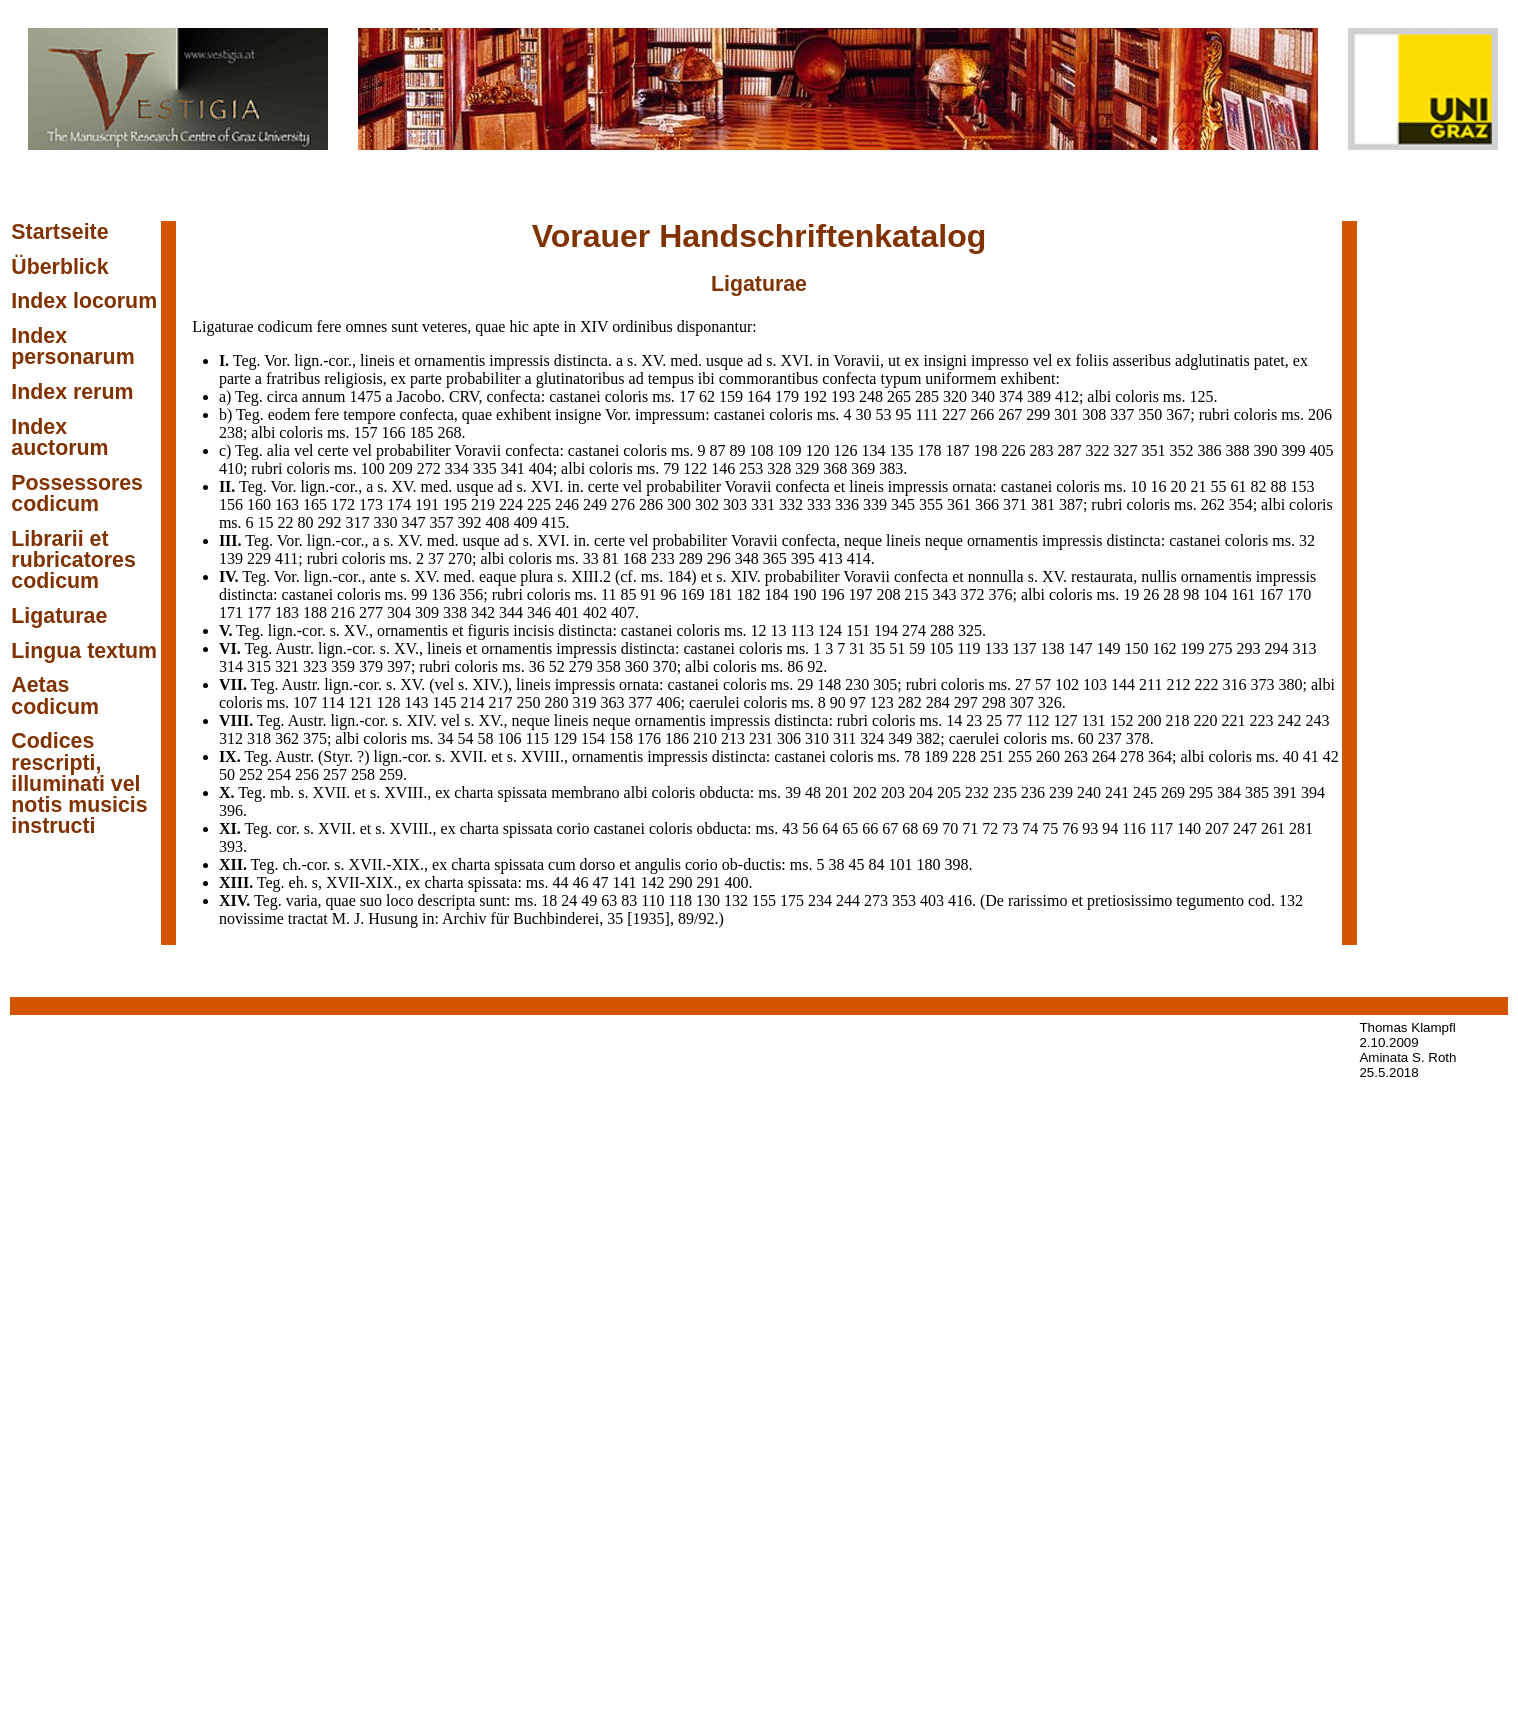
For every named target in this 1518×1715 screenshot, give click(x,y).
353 (904, 900)
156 (231, 504)
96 (668, 594)
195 (455, 504)
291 (709, 882)
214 (473, 702)
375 (315, 738)
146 (723, 468)
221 (1234, 720)
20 (1178, 486)
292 (330, 522)
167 (1271, 594)
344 (511, 612)
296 (719, 558)
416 (960, 900)
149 (1109, 648)
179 (787, 396)
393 (231, 846)
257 (335, 774)
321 (287, 666)
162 (1165, 648)
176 (649, 738)
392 (470, 522)
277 (371, 612)
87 (718, 450)
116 (1133, 828)
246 (567, 504)
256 (307, 774)
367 (1178, 414)
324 (872, 738)
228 (964, 756)
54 (466, 738)
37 (436, 558)
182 (748, 594)
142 (653, 882)
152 (1122, 720)
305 (885, 684)
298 (994, 702)
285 (927, 396)
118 (680, 900)
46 (581, 882)
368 (835, 468)
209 (401, 468)
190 (804, 594)
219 (483, 504)
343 (944, 594)
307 (1022, 702)
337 (1122, 414)
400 (737, 882)
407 (623, 612)
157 (366, 432)
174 (399, 504)
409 (526, 522)
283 (1042, 450)
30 (863, 414)
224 (511, 504)
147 (1081, 648)
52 (557, 666)
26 (1151, 594)
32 (1307, 540)
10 (1138, 486)
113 (802, 630)
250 (529, 702)
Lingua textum (84, 651)
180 (928, 864)
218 (1178, 720)
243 (1318, 720)
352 (1182, 450)
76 (1070, 828)
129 (565, 738)
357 (442, 522)
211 (1150, 684)
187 (958, 450)
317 (358, 522)
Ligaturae (59, 616)
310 (817, 738)
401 (567, 612)
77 (1014, 720)
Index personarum (72, 346)
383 (891, 468)
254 (279, 774)
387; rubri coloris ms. (1130, 504)
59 (917, 648)
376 (1000, 594)
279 (581, 666)
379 (371, 666)
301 (1066, 414)
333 (819, 504)
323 (315, 666)
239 (1061, 792)
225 (539, 504)
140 (1189, 828)
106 (510, 738)
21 (1198, 486)
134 (874, 450)
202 (865, 792)
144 (1123, 684)
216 (343, 612)
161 (1243, 594)
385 (1257, 792)
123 (882, 702)
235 (1005, 792)
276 (623, 504)
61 (1238, 486)
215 (916, 594)
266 (982, 414)
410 (231, 468)
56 (810, 828)
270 (460, 558)
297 (966, 702)
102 (1067, 684)
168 (635, 558)
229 (259, 558)
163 (287, 504)
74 (1030, 828)
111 (926, 414)
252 (251, 774)
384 (1229, 792)
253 (751, 468)
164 (759, 396)
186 (677, 738)
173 (371, 504)
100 (373, 468)
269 (1173, 792)
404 (541, 468)
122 (695, 468)
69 (930, 828)
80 (306, 522)
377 (641, 702)
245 (1145, 792)
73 (1010, 828)
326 (1050, 702)
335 (485, 468)
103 (1095, 684)
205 (949, 792)
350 (1150, 414)
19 (1131, 594)
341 (513, 468)
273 (876, 900)
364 (1160, 756)
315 (259, 666)
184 (679, 576)
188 (315, 612)
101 (900, 864)
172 (343, 504)
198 (986, 450)
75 (1050, 828)
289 (691, 558)
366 (987, 504)
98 (1191, 594)
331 (763, 504)
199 (1193, 648)
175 (792, 900)
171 (231, 612)
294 (1277, 648)
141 (625, 882)
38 (836, 864)
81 (611, 558)
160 (259, 504)
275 (1221, 648)
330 (386, 522)
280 (557, 702)
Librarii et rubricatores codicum (73, 560)
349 (900, 738)
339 (875, 504)
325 (970, 630)
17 (687, 396)
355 (931, 504)
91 (648, 594)
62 (707, 396)
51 (897, 648)
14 (954, 720)
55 (1218, 486)
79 (671, 468)
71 (970, 828)
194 (886, 630)
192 (815, 396)
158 (621, 738)
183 (287, 612)
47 (601, 882)
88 (1278, 486)
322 (1098, 450)
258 (363, 774)
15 (266, 522)
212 (1178, 684)
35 (877, 648)
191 (427, 504)
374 (1011, 396)
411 (286, 558)
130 (708, 900)
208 (888, 594)
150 (1137, 648)
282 (910, 702)
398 (956, 864)
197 (860, 594)
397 (399, 666)
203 (893, 792)
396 (231, 810)
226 (1014, 450)
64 (830, 828)
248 (871, 396)
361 (959, 504)
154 (593, 738)
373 (1262, 684)
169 (692, 594)
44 (561, 882)
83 (629, 900)
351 (1154, 450)
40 (1291, 756)
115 (537, 738)
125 (1202, 396)
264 (1104, 756)
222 (1206, 684)
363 (613, 702)
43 (790, 828)
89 (738, 450)
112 (1037, 720)
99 (419, 594)
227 (954, 414)
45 (856, 864)
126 (846, 450)
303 (735, 504)
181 (720, 594)
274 (914, 630)
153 (1302, 486)
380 (1290, 684)
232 (977, 792)
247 (1245, 828)
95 (903, 414)
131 (1094, 720)
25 (994, 720)
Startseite (59, 232)
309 (427, 612)
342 (483, 612)
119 (968, 648)
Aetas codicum (55, 695)
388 (1238, 450)
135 (902, 450)
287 (1070, 450)
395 (803, 558)
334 (457, 468)
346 (539, 612)
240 (1089, 792)
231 (761, 738)
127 (1066, 720)
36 (537, 666)
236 (1033, 792)
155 (764, 900)
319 (585, 702)
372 (972, 594)
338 (455, 612)
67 (890, 828)
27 (1023, 684)
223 (1262, 720)
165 (315, 504)
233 (663, 558)
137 (1025, 648)
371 (1015, 504)
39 (793, 792)
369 (863, 468)
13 (779, 630)
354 (1241, 504)
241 (1117, 792)
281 (1301, 828)
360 (637, 666)
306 (789, 738)
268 (450, 432)
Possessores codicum (77, 493)
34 (446, 738)
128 (389, 702)
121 (361, 702)
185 (422, 432)
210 (705, 738)
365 (775, 558)
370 (665, 666)
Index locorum (84, 301)
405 (1322, 450)
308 (1094, 414)
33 (591, 558)
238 (231, 432)
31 (857, 648)
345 (903, 504)
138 (1053, 648)
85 (628, 594)
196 (832, 594)
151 (858, 630)
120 (818, 450)
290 (681, 882)
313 (1305, 648)
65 (850, 828)
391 (1285, 792)
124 (830, 630)
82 (1258, 486)
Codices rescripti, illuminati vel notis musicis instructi (79, 783)
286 (651, 504)
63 (609, 900)
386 (1210, 450)
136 (443, 594)
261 (1273, 828)
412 (1067, 396)
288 (942, 630)
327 (1126, 450)
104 (1215, 594)
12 (759, 630)
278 (1132, 756)
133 (997, 648)
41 (1311, 756)
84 (876, 864)
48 (813, 792)
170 (1299, 594)
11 (608, 594)
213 (733, 738)
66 (870, 828)
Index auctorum (59, 437)
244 (848, 900)
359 (343, 666)
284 (938, 702)
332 (791, 504)
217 (501, 702)
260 (1048, 756)
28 (1171, 594)
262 (1213, 504)
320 (955, 396)
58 (486, 738)
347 (414, 522)
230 (857, 684)
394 (1313, 792)
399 (1294, 450)
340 (983, 396)
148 (829, 684)
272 (429, 468)
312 (231, 738)
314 (231, 666)
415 (554, 522)
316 (1234, 684)
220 (1206, 720)
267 (1010, 414)
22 (286, 522)
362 (287, 738)
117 (1161, 828)
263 (1076, 756)
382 (928, 738)
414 (859, 558)
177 (259, 612)
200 (1150, 720)
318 (259, 738)
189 (936, 756)
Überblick (59, 267)
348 (747, 558)
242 (1290, 720)
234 (820, 900)
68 (910, 828)
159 (731, 396)
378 (1138, 738)
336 (847, 504)
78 (912, 756)
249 (595, 504)
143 (417, 702)
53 (883, 414)
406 (669, 702)
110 (652, 900)
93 (1090, 828)
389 (1039, 396)
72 (990, 828)
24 (569, 900)
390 (1266, 450)
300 (679, 504)
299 (1038, 414)
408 (498, 522)
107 (305, 702)
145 (445, 702)
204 (921, 792)
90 (838, 702)
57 (1043, 684)
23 (974, 720)
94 (1110, 828)
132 (736, 900)
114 (332, 702)
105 (941, 648)
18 (549, 900)
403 (932, 900)
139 (231, 558)
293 (1249, 648)
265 (899, 396)
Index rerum (72, 392)
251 (992, 756)
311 (844, 738)
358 (609, 666)
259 (391, 774)
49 (589, 900)
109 (790, 450)
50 (227, 774)
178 (930, 450)
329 (807, 468)
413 (831, 558)
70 (950, 828)
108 (762, 450)
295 (1201, 792)
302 (707, 504)
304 (399, 612)
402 (595, 612)
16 (1158, 486)
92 (815, 666)
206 (1320, 414)
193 (843, 396)
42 (1331, 756)
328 (779, 468)
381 (1043, 504)
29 (805, 684)
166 (394, 432)
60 (1086, 738)
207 (1217, 828)
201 (837, 792)
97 (858, 702)
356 (471, 594)
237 (1110, 738)
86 (795, 666)
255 (1020, 756)
